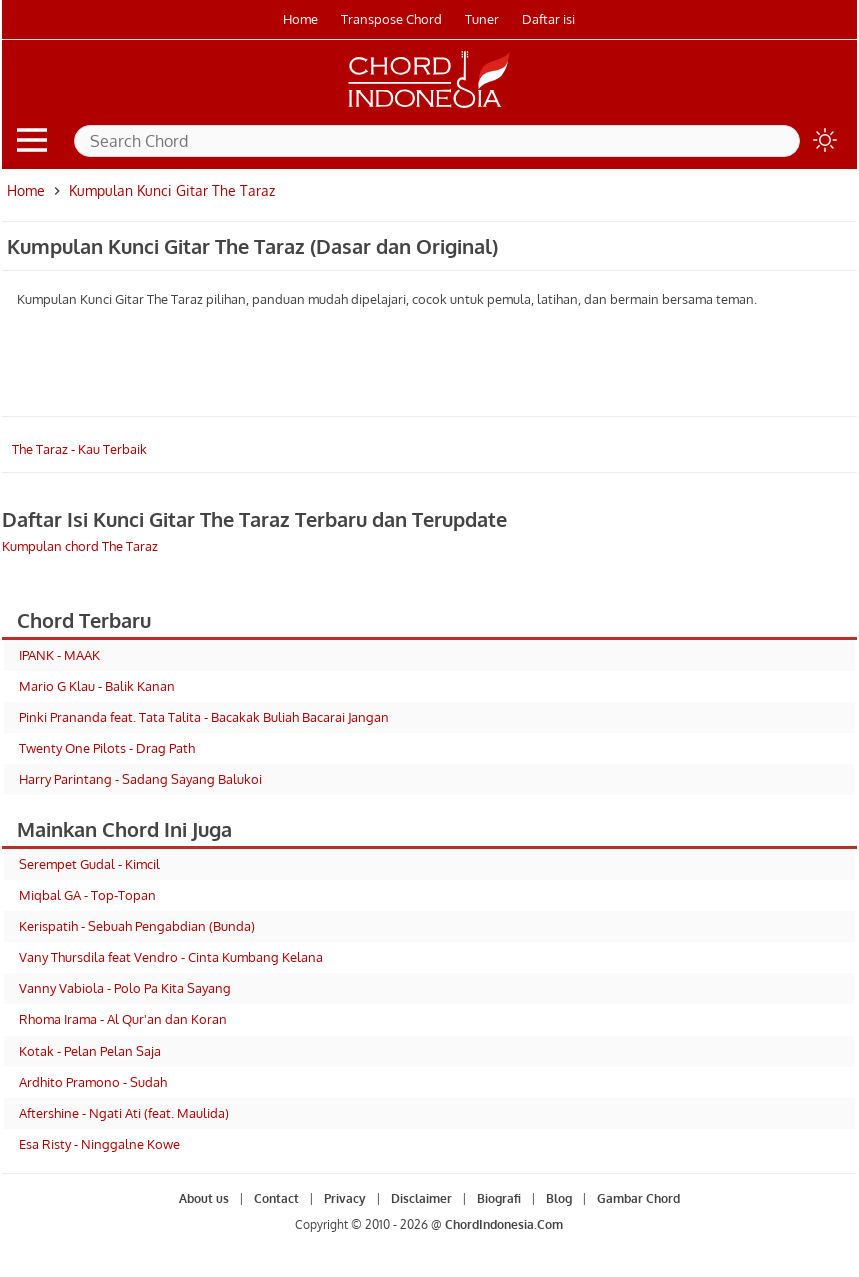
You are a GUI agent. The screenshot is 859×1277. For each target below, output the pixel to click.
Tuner (482, 19)
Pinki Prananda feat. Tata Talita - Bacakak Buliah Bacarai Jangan (204, 717)
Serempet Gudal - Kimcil (89, 864)
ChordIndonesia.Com (504, 1224)
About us (204, 1198)
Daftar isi (548, 19)
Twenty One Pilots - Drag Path (107, 748)
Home (300, 19)
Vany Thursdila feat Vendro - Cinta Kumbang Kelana (171, 957)
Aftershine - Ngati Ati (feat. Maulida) (124, 1113)
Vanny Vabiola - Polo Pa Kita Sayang (125, 988)
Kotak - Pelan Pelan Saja (90, 1051)
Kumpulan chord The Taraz (80, 546)
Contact (276, 1198)
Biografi (499, 1198)
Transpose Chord (391, 19)
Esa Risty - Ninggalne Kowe (99, 1144)
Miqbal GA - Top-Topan (87, 895)
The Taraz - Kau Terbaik (79, 449)
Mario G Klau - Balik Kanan (97, 686)
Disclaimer (421, 1198)
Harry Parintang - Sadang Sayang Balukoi (140, 779)
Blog (559, 1198)
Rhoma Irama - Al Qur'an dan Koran (123, 1019)
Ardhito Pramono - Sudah (93, 1082)
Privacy (345, 1198)
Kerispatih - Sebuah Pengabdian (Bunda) (137, 926)
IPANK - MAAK (59, 655)
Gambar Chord (638, 1198)
